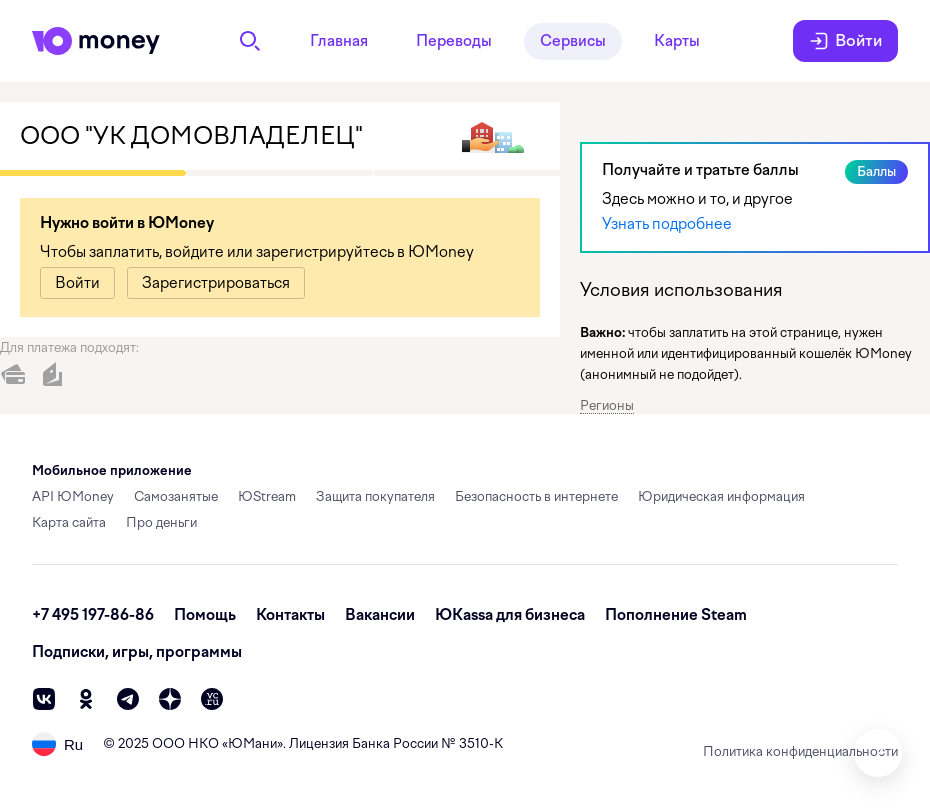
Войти (845, 41)
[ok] (86, 699)
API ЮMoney (73, 496)
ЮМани (252, 743)
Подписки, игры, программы (137, 652)
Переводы (454, 41)
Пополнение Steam (676, 615)
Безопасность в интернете (536, 496)
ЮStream (267, 496)
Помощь (205, 615)
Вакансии (380, 615)
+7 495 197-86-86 (93, 615)
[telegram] (128, 699)
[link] (77, 283)
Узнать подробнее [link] (667, 224)
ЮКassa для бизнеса (510, 615)
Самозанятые (176, 496)
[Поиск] (250, 41)
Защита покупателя (375, 496)
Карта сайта (69, 522)
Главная (339, 41)
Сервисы (573, 41)
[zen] (170, 699)
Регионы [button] (607, 405)
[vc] (212, 699)
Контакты (290, 615)
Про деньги (161, 522)
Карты (677, 41)
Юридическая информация (721, 496)
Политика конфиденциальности (800, 751)
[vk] (44, 699)
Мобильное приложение (112, 470)
